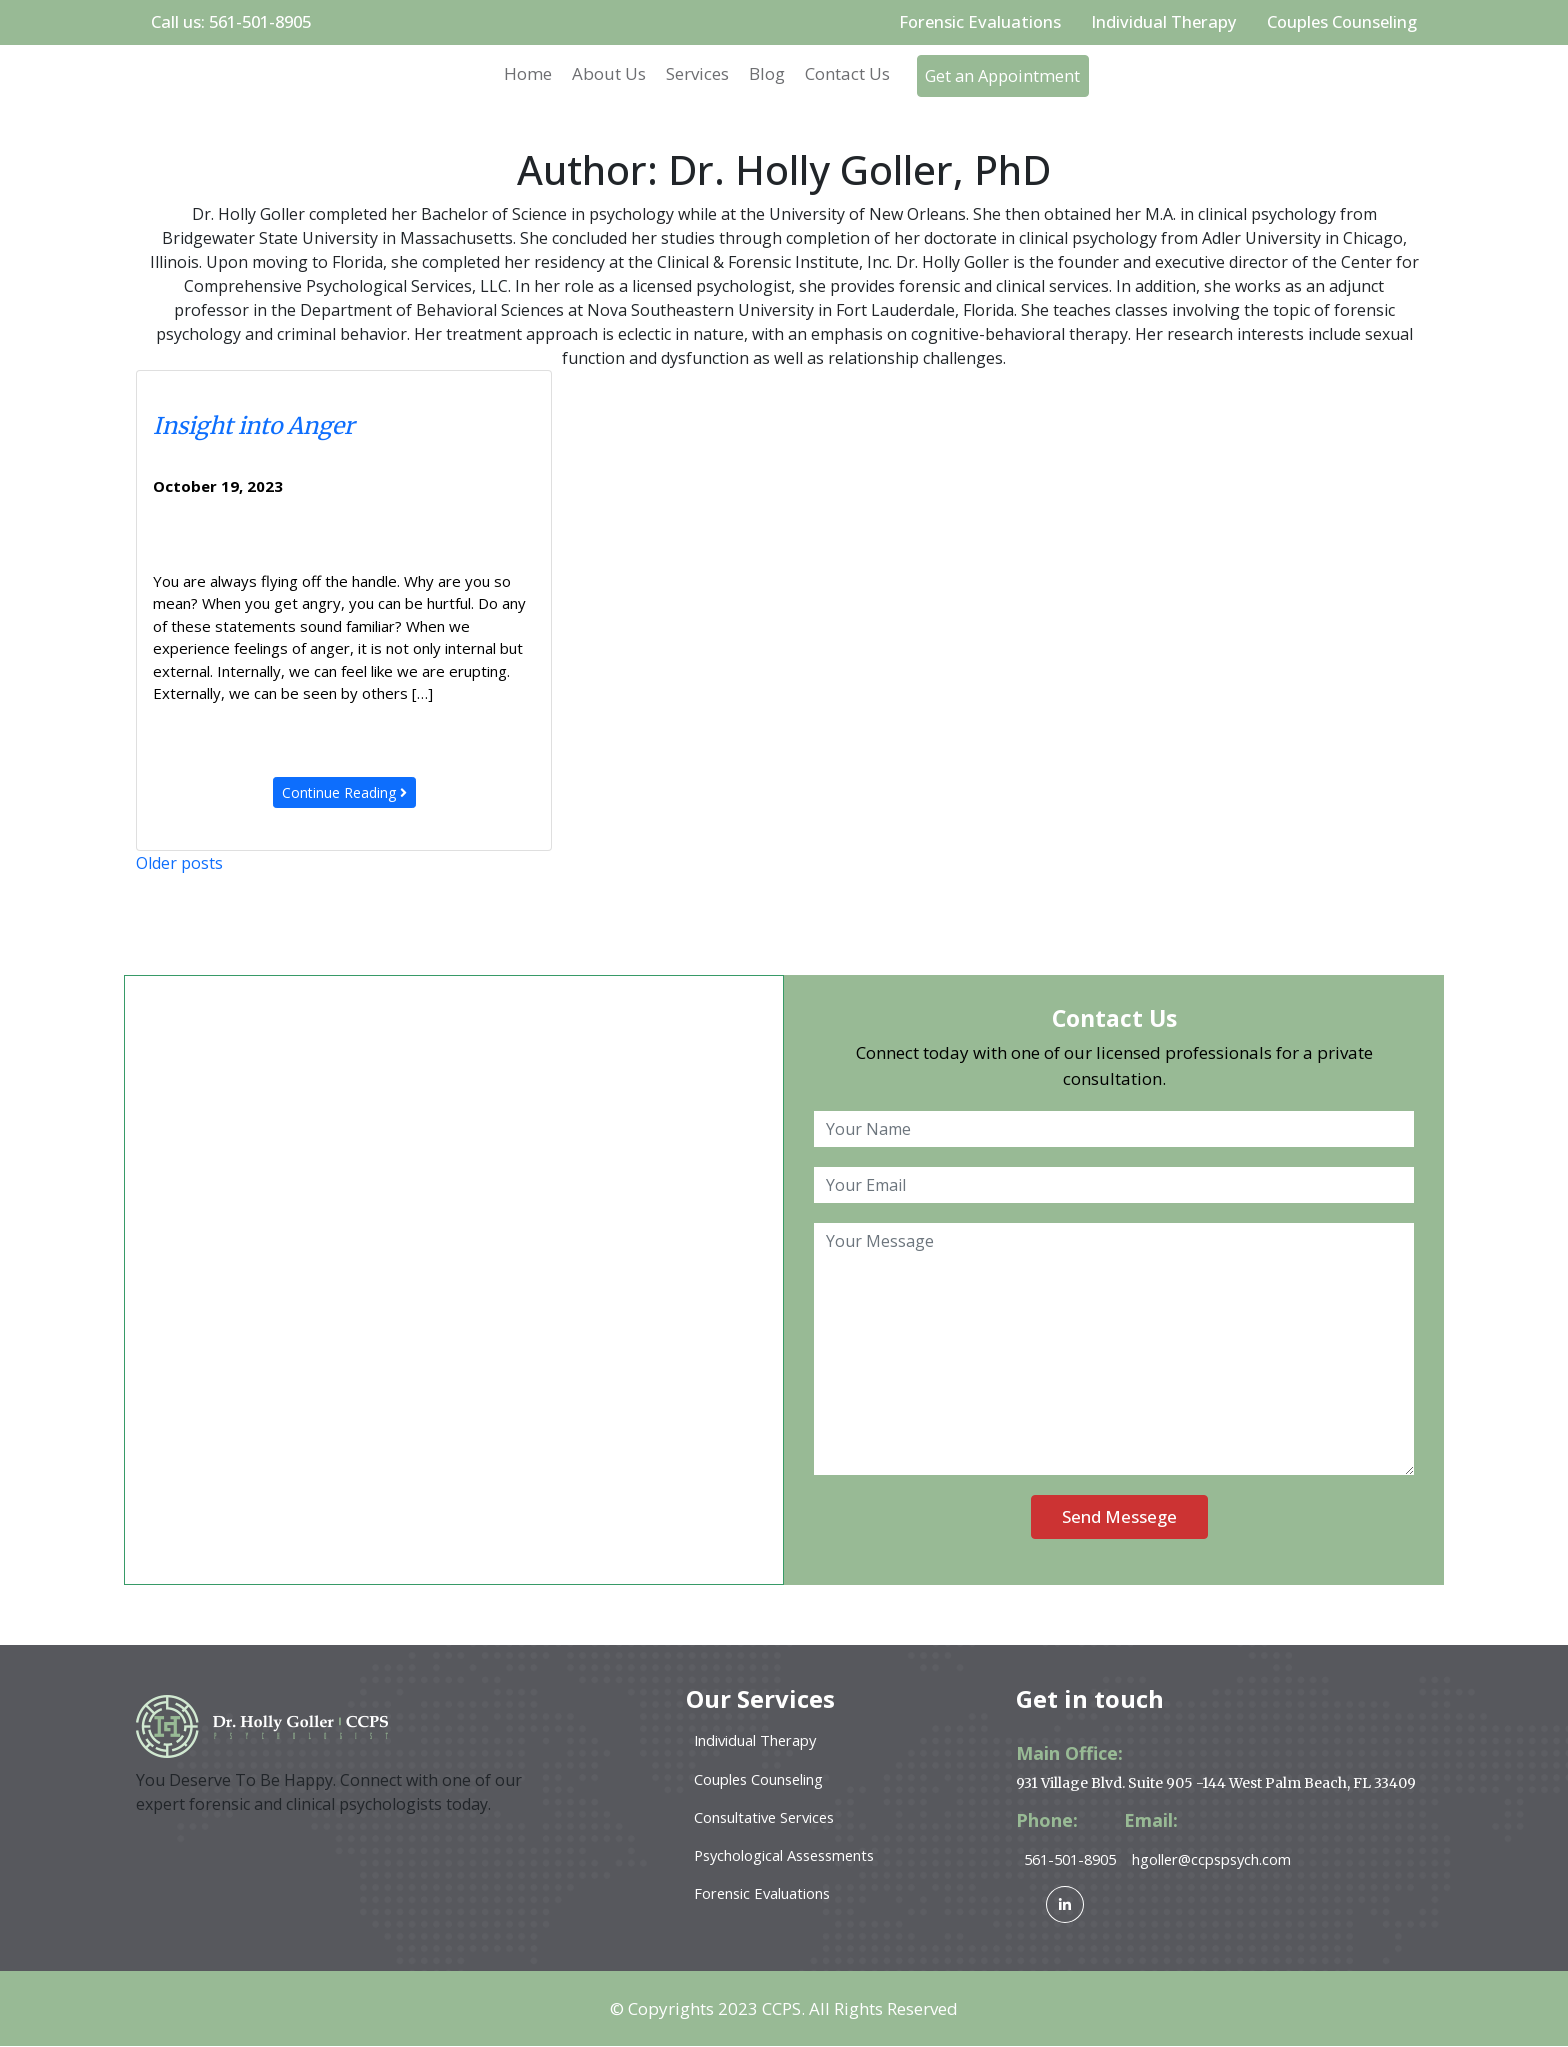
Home (521, 74)
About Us (602, 74)
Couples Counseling (1340, 22)
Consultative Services (767, 1818)
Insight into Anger (253, 426)
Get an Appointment (1005, 76)
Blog (760, 74)
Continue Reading (344, 792)
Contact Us (840, 74)
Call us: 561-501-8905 (236, 22)
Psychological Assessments (789, 1856)
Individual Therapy (1159, 22)
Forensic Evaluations (973, 22)
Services (690, 74)
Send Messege (1119, 1517)
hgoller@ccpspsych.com (1224, 1859)
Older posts (179, 863)
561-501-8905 (1075, 1859)
